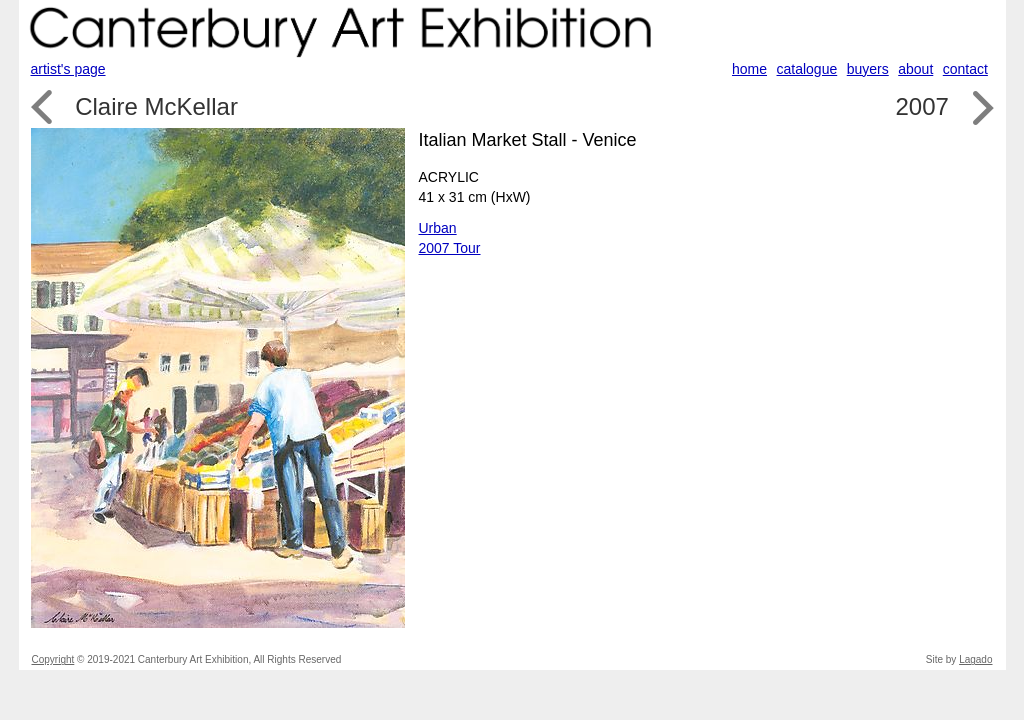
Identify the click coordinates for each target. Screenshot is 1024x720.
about (915, 69)
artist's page (68, 69)
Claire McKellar (156, 106)
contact (965, 69)
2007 (921, 106)
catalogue (807, 69)
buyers (868, 69)
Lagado (975, 659)
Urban (438, 228)
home (749, 69)
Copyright (53, 659)
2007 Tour (450, 248)
